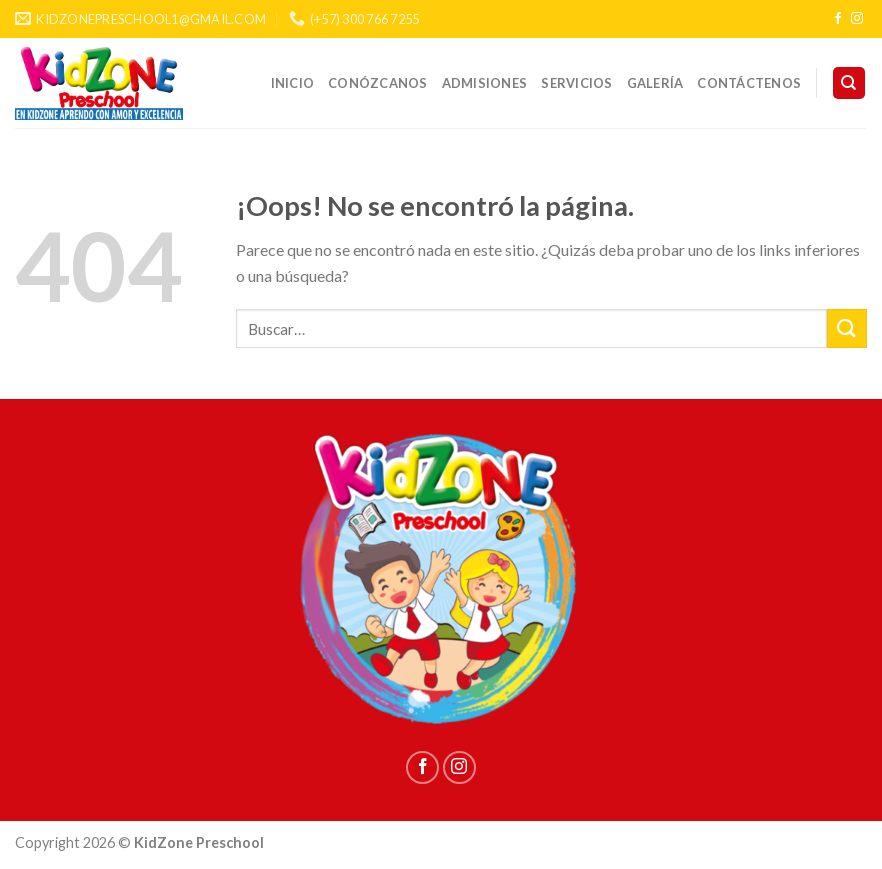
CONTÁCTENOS (749, 83)
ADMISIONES (485, 83)
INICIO (293, 83)
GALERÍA (655, 83)
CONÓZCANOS (378, 83)
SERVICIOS (576, 83)
